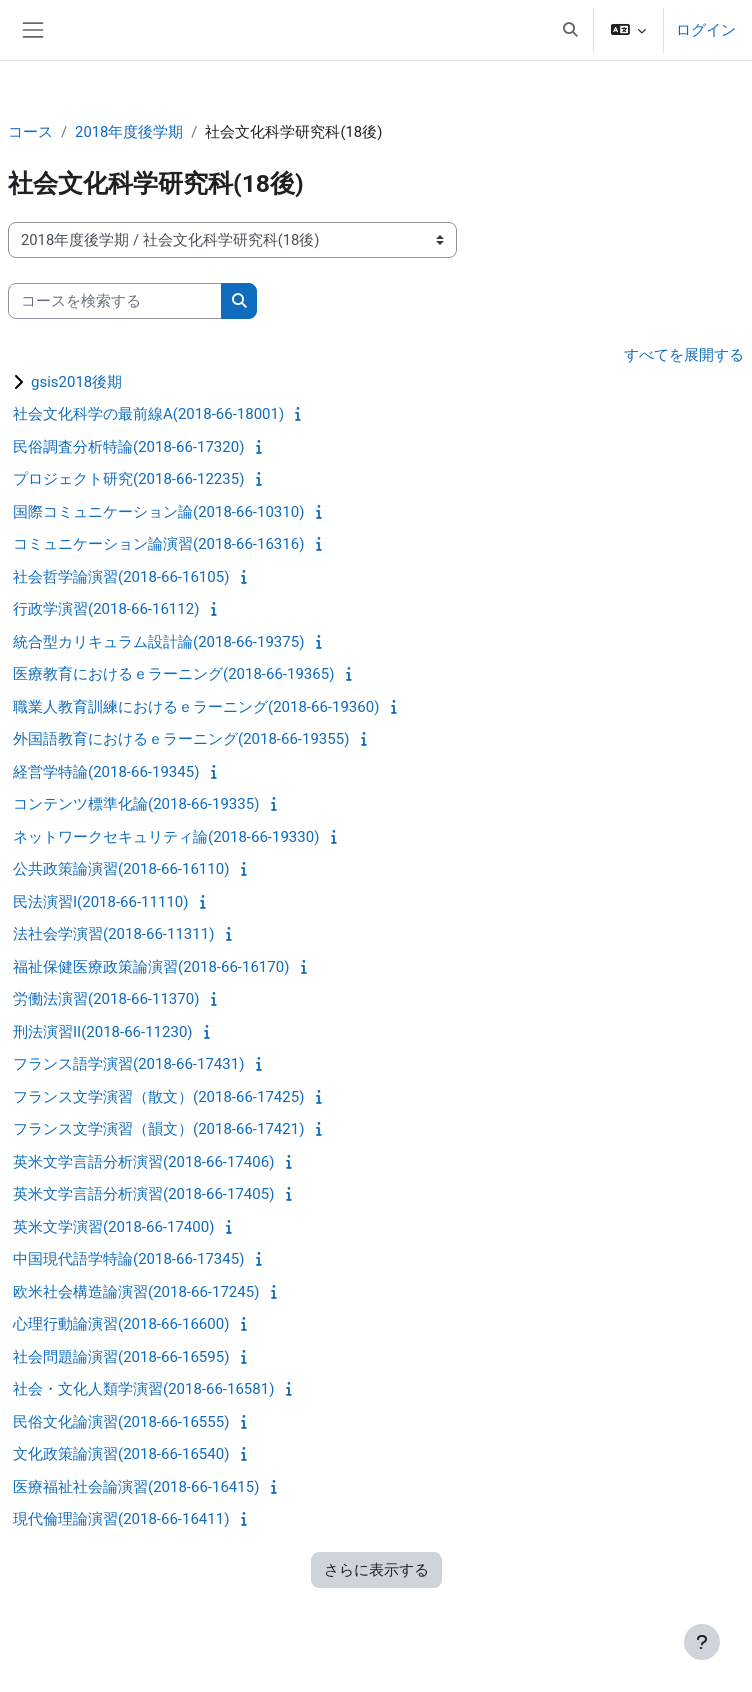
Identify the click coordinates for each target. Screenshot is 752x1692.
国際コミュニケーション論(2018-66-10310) (158, 512)
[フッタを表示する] (702, 1642)
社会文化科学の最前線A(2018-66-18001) (148, 414)
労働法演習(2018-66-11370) (106, 999)
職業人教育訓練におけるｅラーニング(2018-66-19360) (196, 707)
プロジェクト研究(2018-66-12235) (128, 479)
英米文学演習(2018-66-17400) (113, 1227)
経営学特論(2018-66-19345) (106, 772)
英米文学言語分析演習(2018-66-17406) (143, 1162)
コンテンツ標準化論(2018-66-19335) (136, 804)
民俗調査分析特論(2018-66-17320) (128, 447)
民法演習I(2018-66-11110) (100, 902)
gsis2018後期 (76, 382)
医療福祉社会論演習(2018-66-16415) (136, 1487)
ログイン (706, 30)
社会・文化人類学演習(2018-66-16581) (143, 1389)
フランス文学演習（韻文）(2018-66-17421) (158, 1129)
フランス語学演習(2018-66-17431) (128, 1064)
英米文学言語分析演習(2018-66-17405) (143, 1194)
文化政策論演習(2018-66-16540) (121, 1454)
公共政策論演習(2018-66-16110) (121, 869)
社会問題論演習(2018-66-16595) (121, 1357)
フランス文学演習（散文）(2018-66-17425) (158, 1097)
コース (30, 132)
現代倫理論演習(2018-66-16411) (121, 1519)
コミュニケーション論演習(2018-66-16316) (158, 544)
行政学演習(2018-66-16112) (106, 609)
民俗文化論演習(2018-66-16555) (121, 1422)
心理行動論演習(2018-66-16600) (121, 1324)
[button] (570, 30)
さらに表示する (376, 1570)
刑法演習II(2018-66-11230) (103, 1032)
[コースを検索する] (115, 301)
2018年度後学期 (129, 132)
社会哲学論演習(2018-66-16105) (121, 577)
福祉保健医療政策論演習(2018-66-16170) (151, 967)
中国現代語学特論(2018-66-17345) (128, 1259)
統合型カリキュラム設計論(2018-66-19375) (158, 642)
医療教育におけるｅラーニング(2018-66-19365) (173, 674)
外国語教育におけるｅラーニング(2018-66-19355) (181, 739)
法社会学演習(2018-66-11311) (113, 934)
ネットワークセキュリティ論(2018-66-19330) (166, 837)
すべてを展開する (684, 355)
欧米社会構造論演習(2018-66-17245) (136, 1292)
